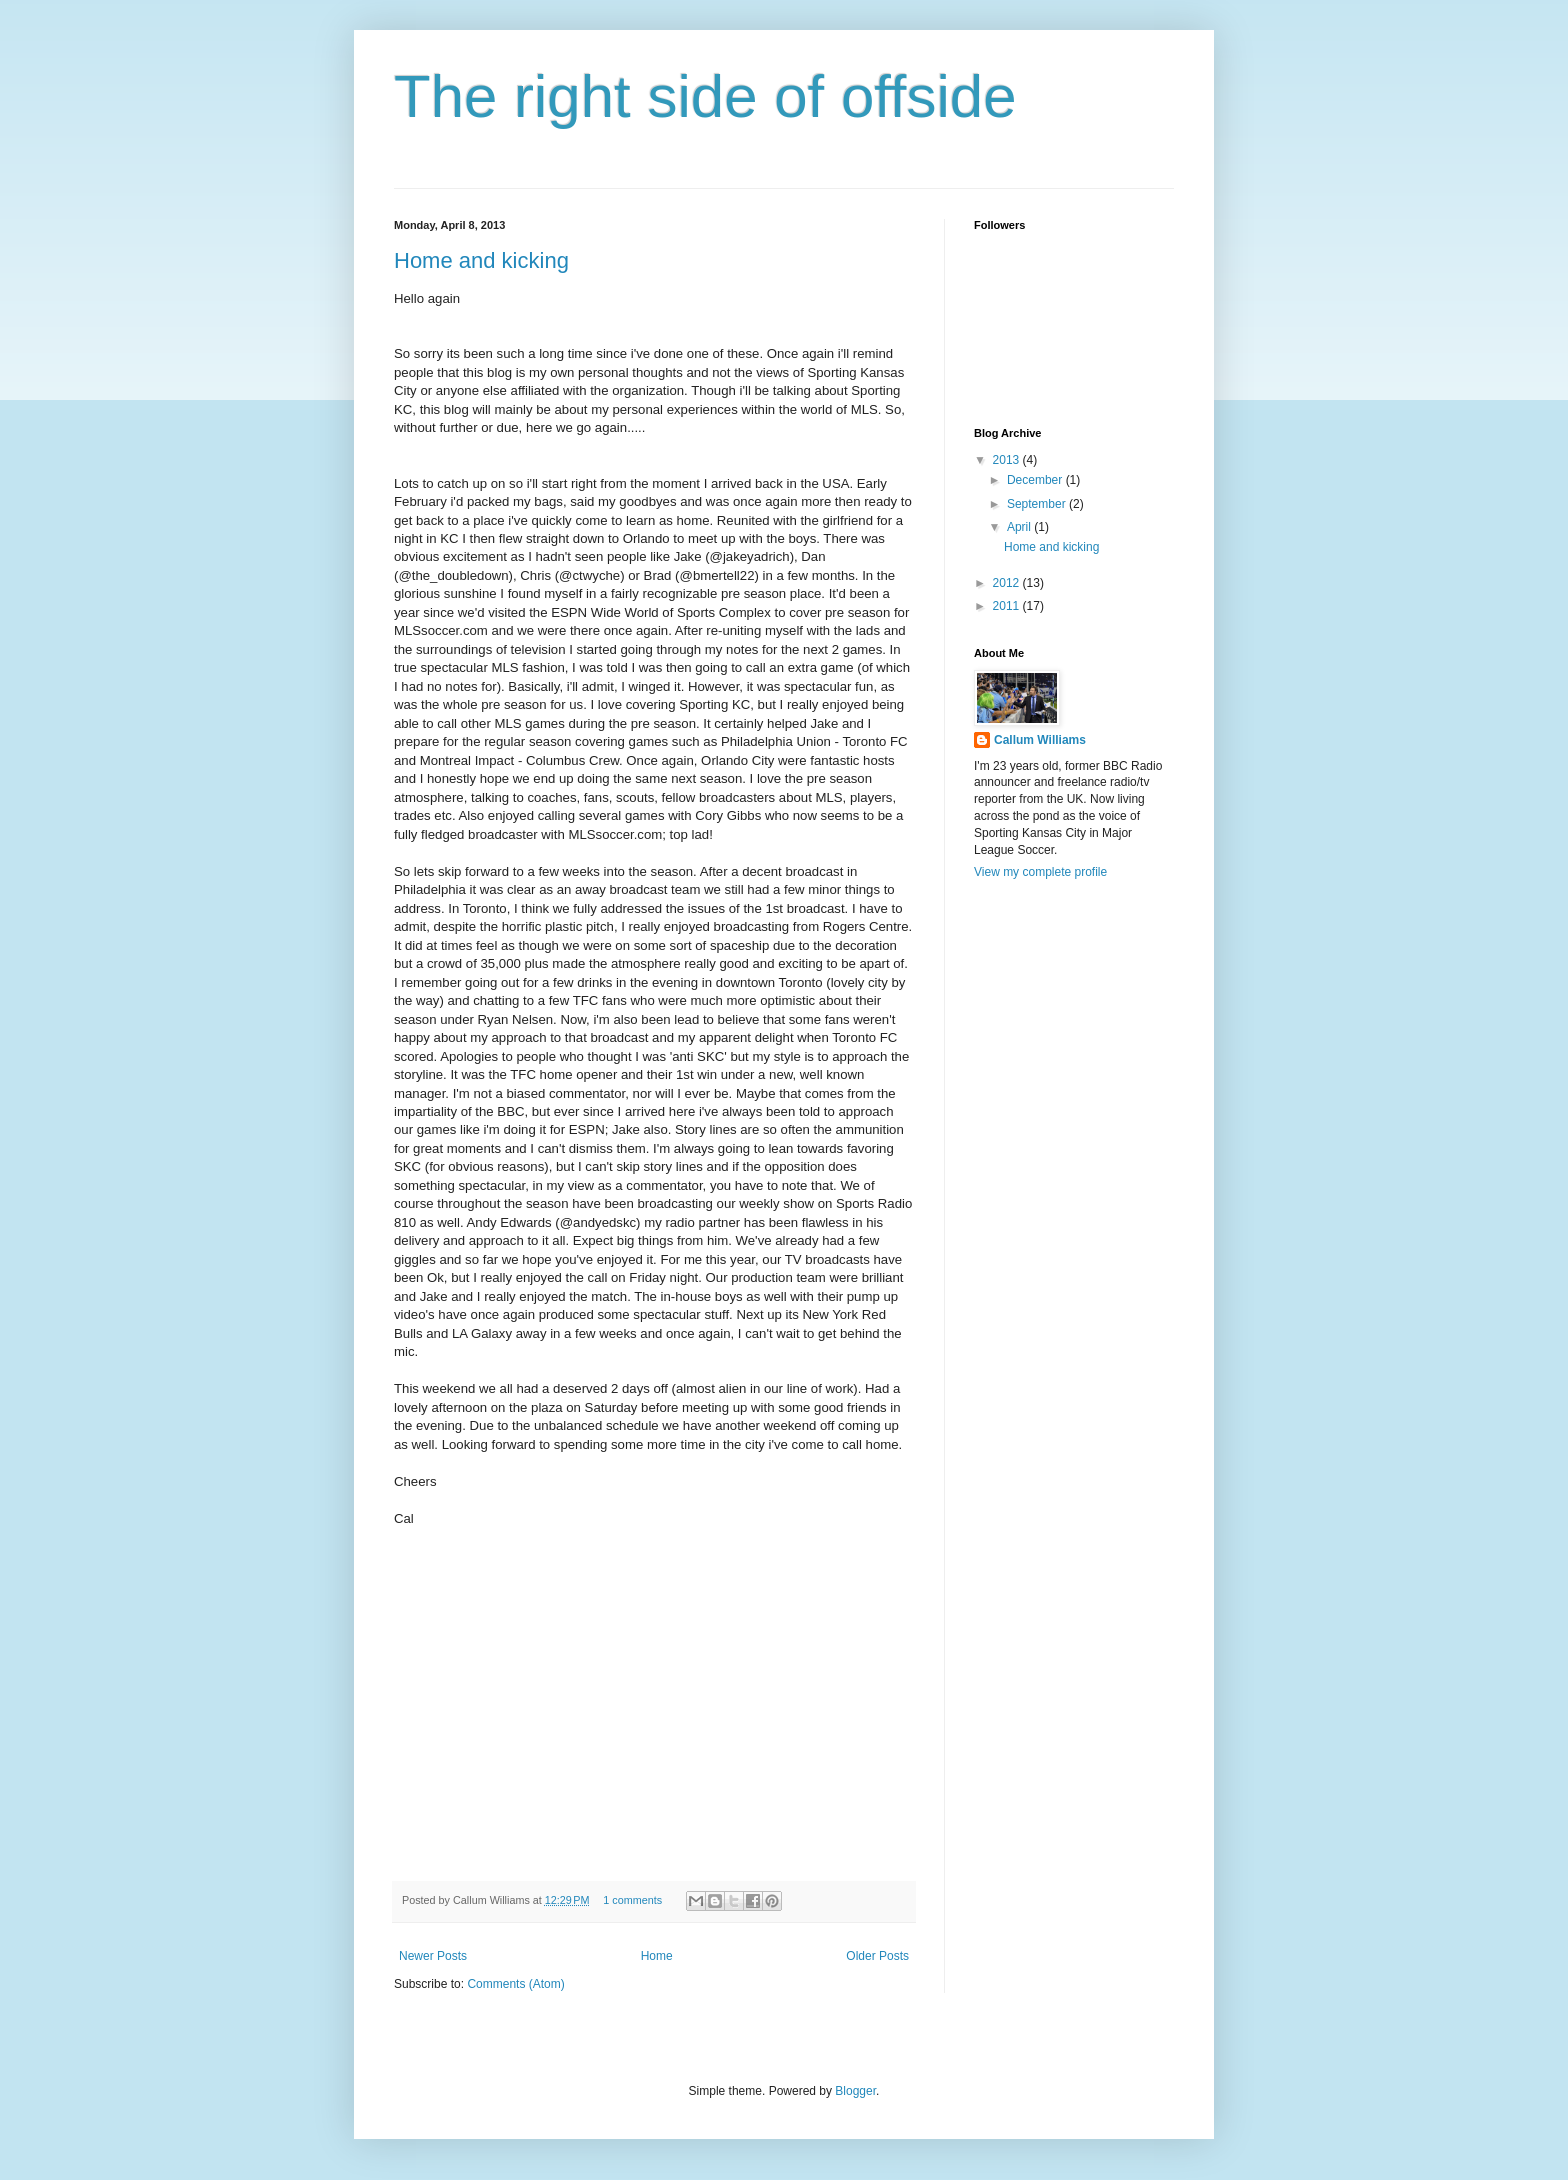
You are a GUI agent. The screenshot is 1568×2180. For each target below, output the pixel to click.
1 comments (632, 1900)
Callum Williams (1040, 740)
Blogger (855, 2091)
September (1038, 504)
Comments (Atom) (515, 1984)
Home (657, 1956)
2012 (1008, 583)
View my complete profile (1040, 872)
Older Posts (877, 1956)
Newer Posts (433, 1956)
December (1036, 480)
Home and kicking (481, 260)
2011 (1008, 606)
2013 (1008, 460)
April (1020, 527)
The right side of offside (705, 96)
